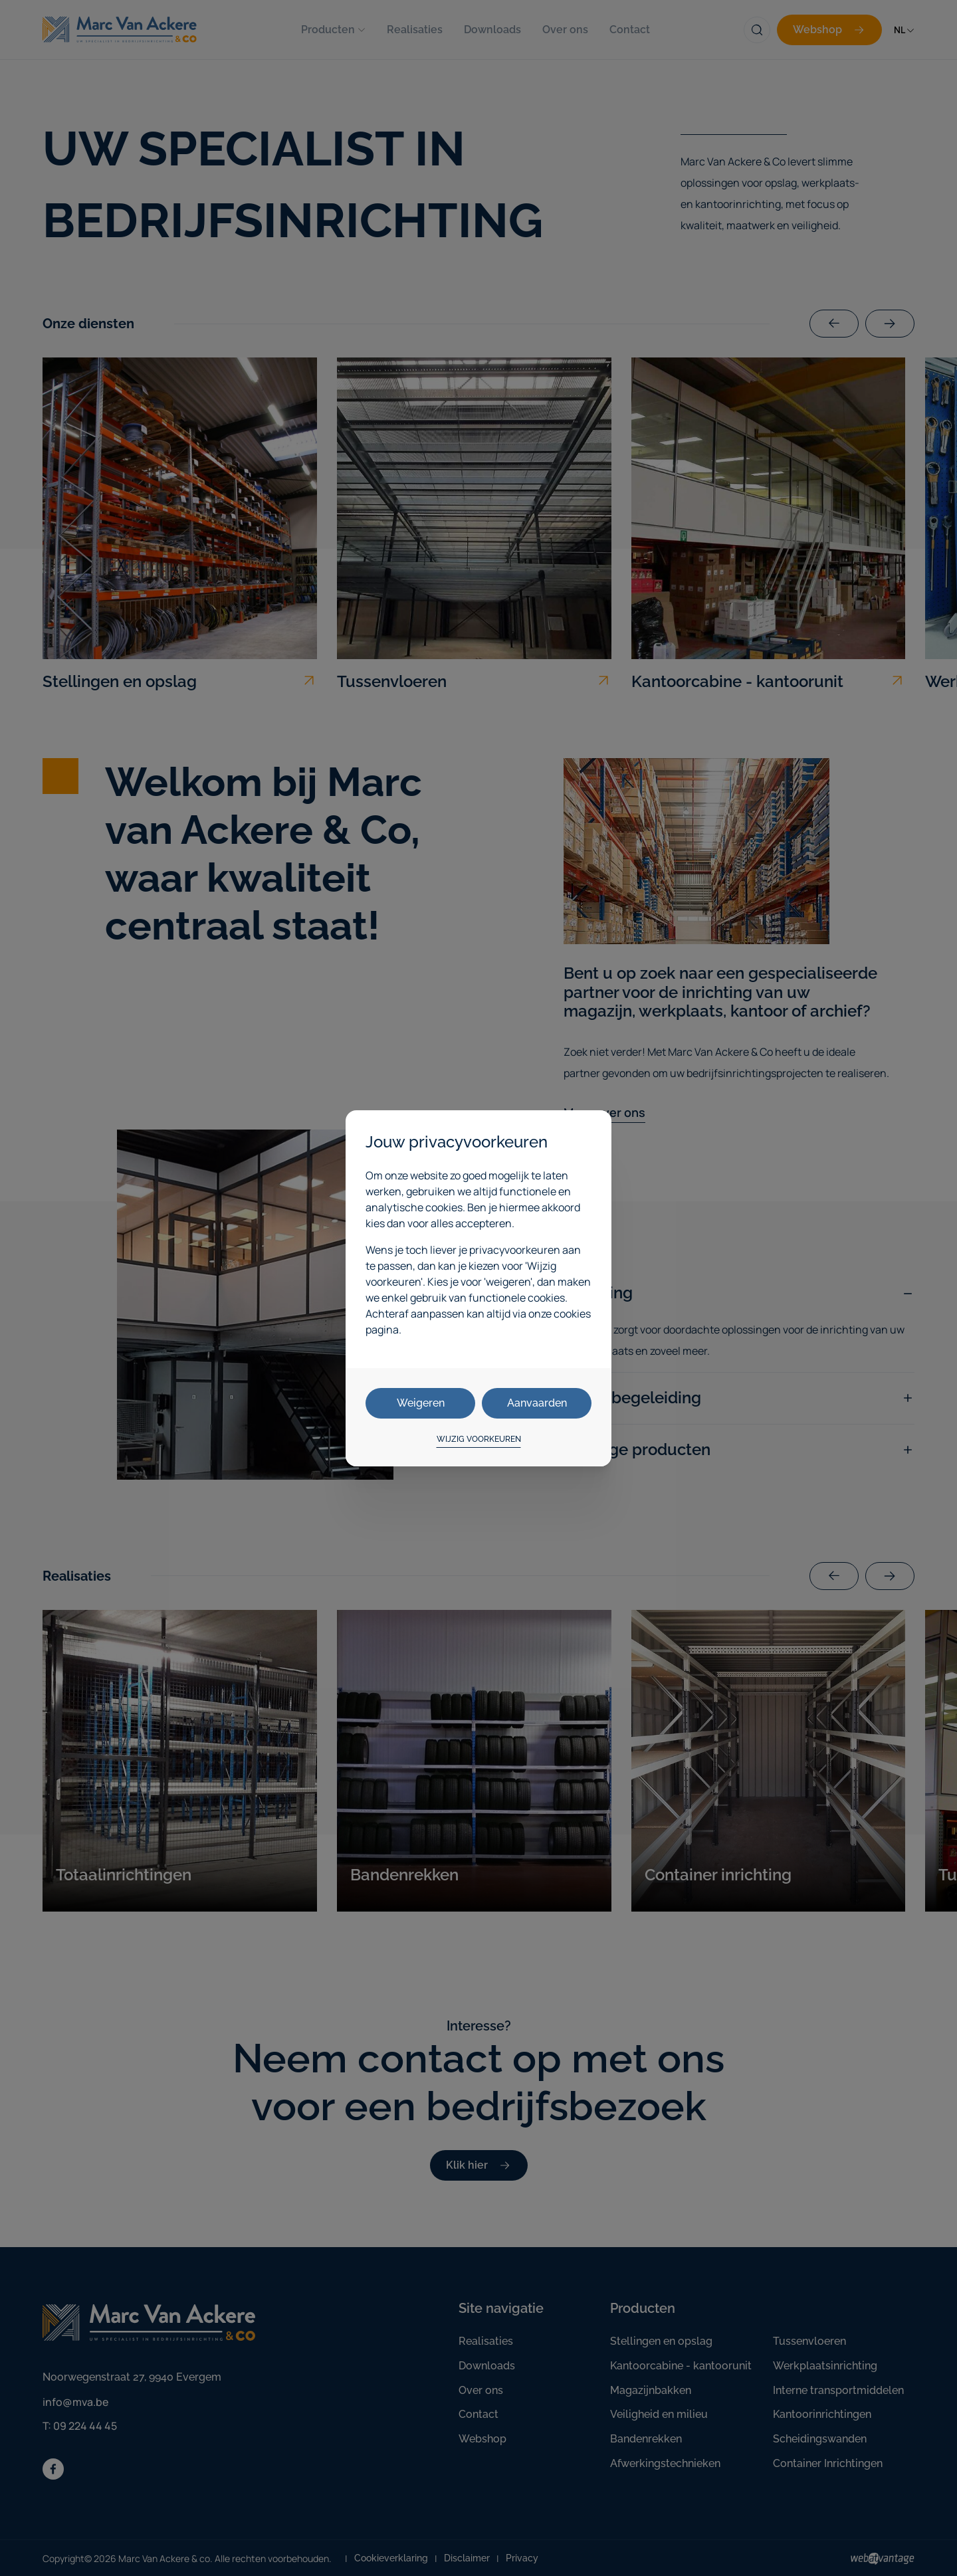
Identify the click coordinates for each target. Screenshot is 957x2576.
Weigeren (421, 1403)
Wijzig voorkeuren (479, 1439)
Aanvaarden (537, 1403)
